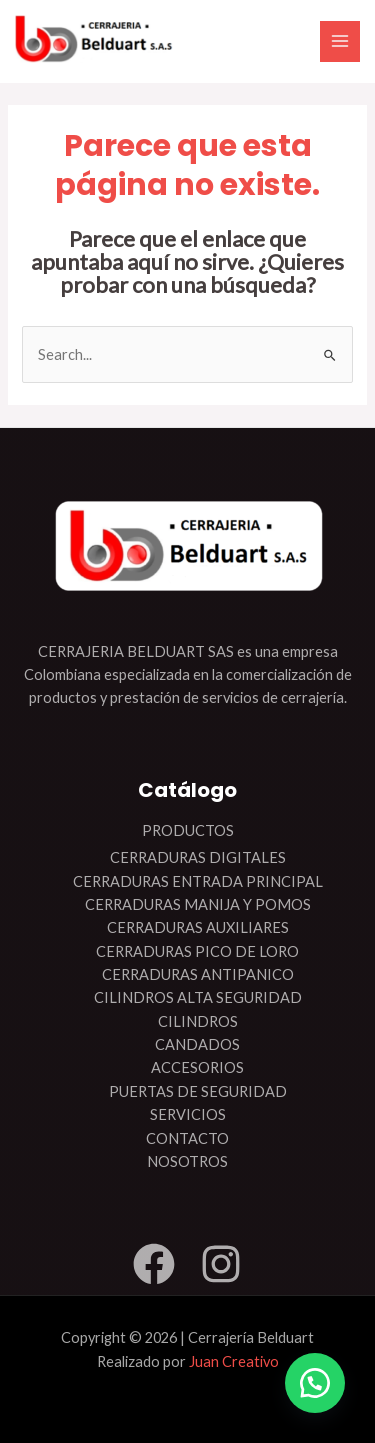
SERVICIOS (188, 1114)
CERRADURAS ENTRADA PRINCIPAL (198, 881)
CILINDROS (198, 1021)
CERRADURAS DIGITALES (198, 857)
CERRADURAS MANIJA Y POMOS (198, 904)
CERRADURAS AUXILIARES (198, 927)
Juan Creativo (234, 1361)
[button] (315, 1383)
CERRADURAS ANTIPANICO (198, 974)
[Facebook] (154, 1264)
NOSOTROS (187, 1161)
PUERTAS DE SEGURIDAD (198, 1091)
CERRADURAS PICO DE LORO (197, 951)
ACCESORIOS (197, 1067)
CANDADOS (197, 1044)
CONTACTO (187, 1138)
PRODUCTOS (188, 830)
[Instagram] (221, 1264)
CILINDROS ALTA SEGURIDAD (198, 997)
